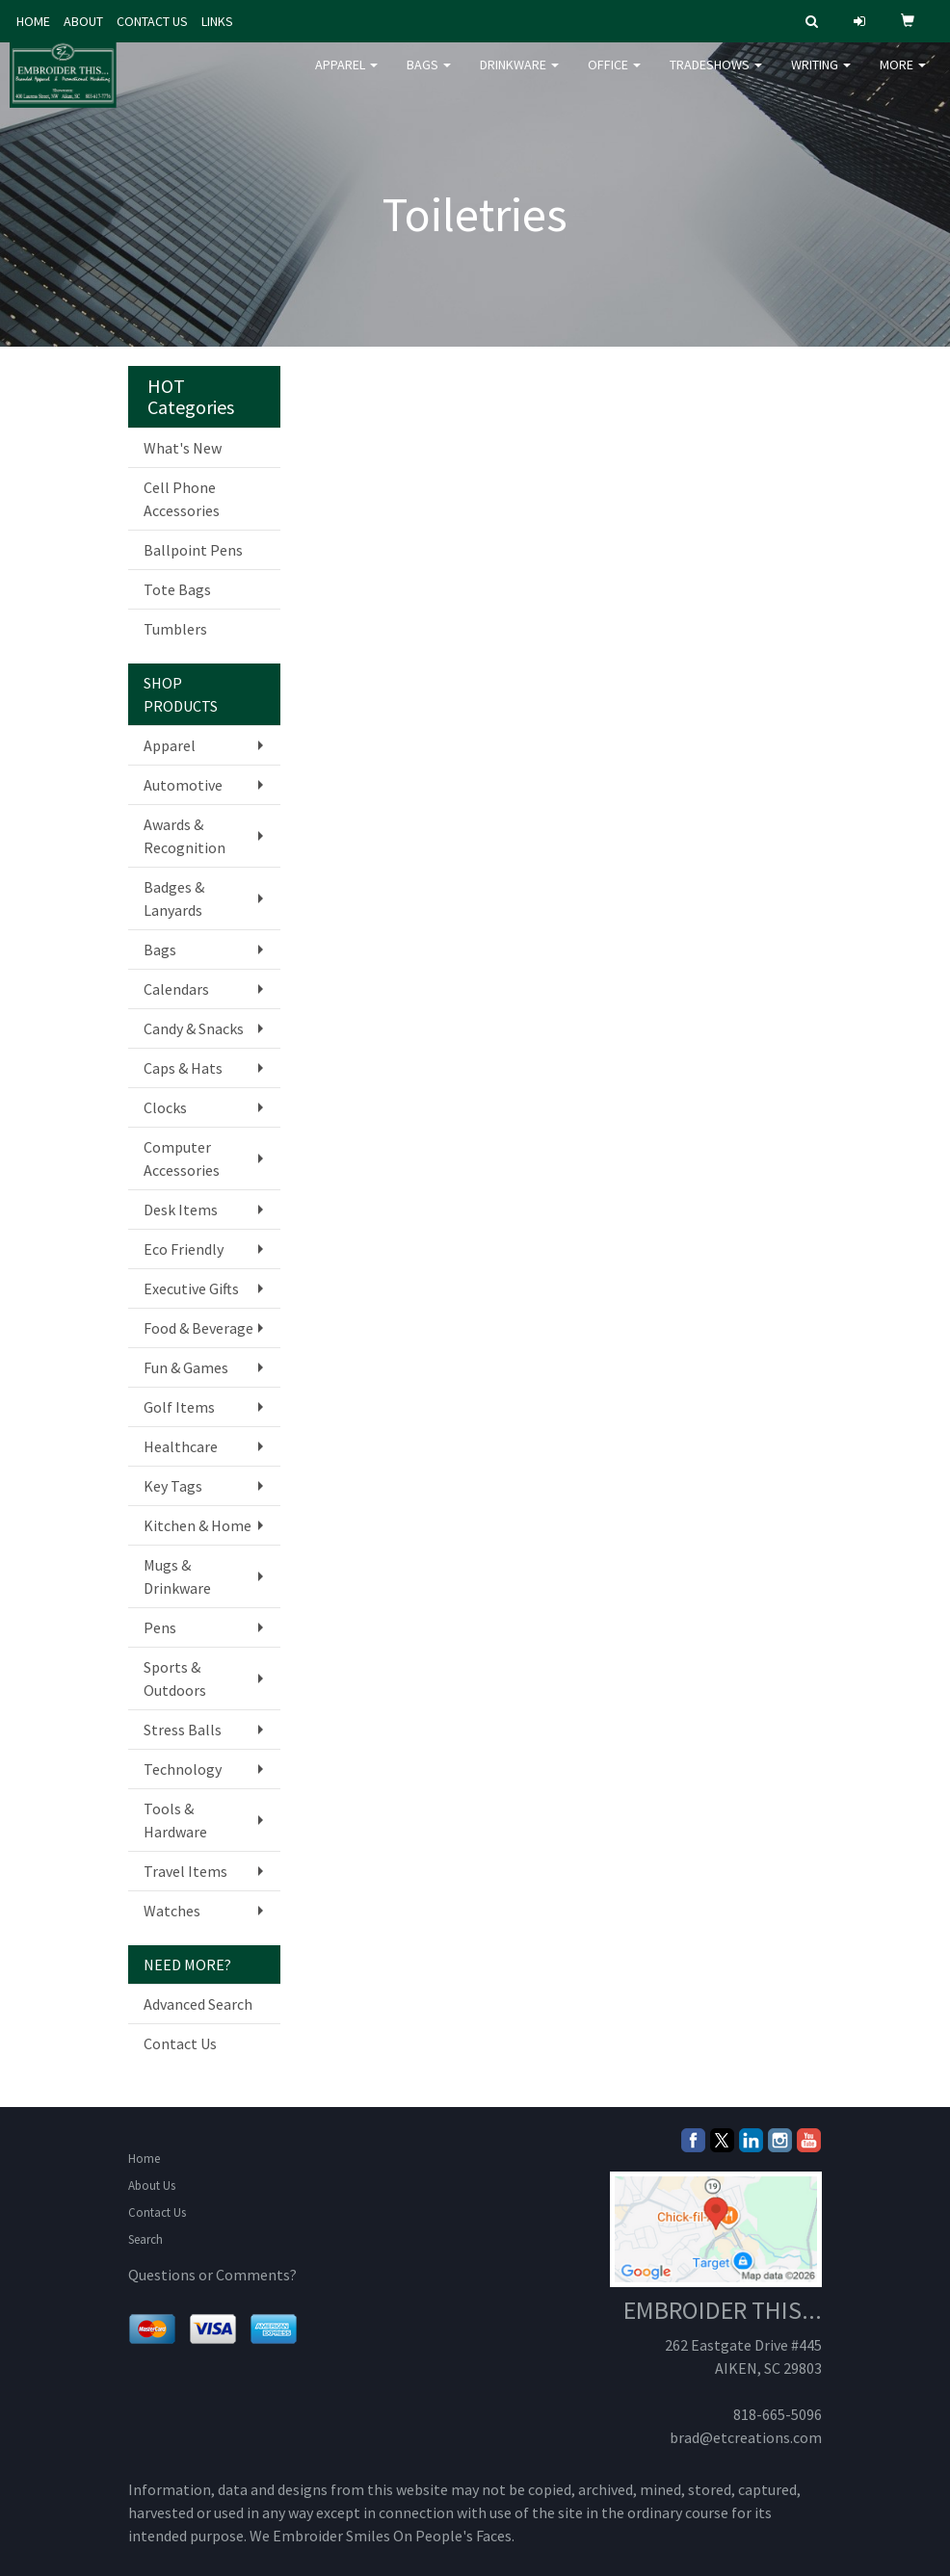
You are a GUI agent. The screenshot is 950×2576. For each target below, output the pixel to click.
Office (614, 77)
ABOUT (83, 21)
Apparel (346, 77)
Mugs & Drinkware (177, 1576)
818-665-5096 (777, 2414)
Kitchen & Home (197, 1525)
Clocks (165, 1107)
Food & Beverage (198, 1328)
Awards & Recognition (184, 836)
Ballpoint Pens (193, 549)
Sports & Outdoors (175, 1678)
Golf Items (179, 1407)
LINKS (217, 21)
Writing (821, 77)
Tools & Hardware (175, 1820)
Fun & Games (186, 1367)
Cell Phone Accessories (182, 499)
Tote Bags (177, 589)
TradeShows (716, 77)
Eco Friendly (184, 1249)
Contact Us (180, 2043)
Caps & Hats (183, 1068)
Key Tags (173, 1486)
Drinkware (519, 77)
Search (145, 2239)
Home (144, 2158)
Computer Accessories (182, 1158)
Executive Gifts (191, 1288)
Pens (160, 1627)
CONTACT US (152, 21)
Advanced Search (198, 2004)
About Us (151, 2185)
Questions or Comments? (212, 2274)
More (903, 77)
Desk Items (181, 1209)
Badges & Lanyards (174, 898)
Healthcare (181, 1446)
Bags (429, 77)
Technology (183, 1769)
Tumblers (175, 628)
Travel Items (185, 1871)
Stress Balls (183, 1729)
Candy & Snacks (194, 1028)
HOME (33, 21)
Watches (172, 1910)
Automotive (183, 784)
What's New (183, 447)
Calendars (176, 989)
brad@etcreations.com (746, 2437)
